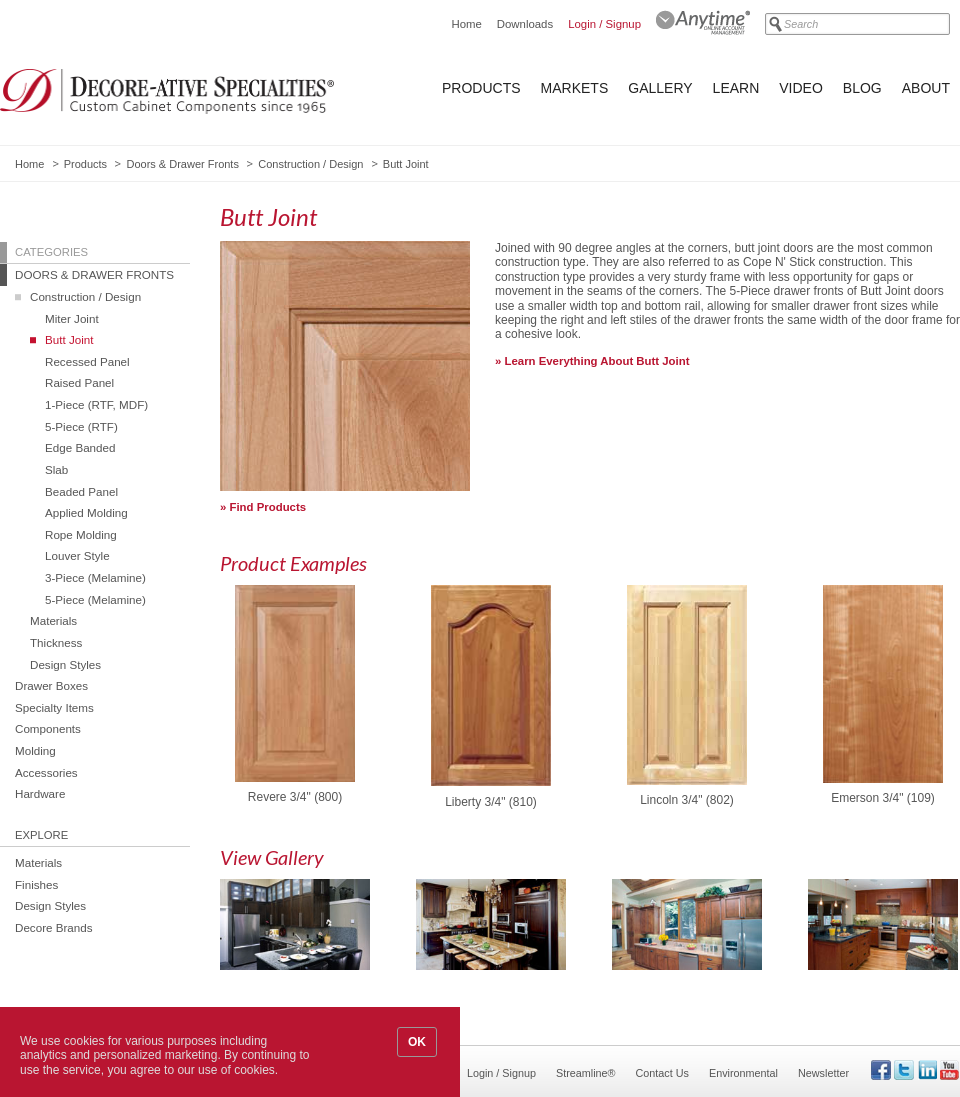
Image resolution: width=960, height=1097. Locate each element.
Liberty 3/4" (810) (491, 802)
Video (801, 88)
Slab (56, 469)
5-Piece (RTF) (81, 426)
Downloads (525, 24)
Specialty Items (54, 707)
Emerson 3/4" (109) (883, 798)
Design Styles (65, 664)
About (926, 88)
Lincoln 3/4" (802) (687, 800)
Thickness (56, 642)
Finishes (36, 884)
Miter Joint (72, 318)
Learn (736, 88)
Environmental (743, 1073)
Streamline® (586, 1073)
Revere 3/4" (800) (295, 797)
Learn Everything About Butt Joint (597, 361)
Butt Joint (69, 339)
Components (48, 728)
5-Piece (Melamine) (95, 599)
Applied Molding (86, 512)
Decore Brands (54, 927)
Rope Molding (81, 534)
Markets (575, 88)
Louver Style (77, 555)
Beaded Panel (81, 491)
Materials (53, 620)
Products (481, 88)
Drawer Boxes (51, 685)
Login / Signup (604, 24)
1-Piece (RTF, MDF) (96, 404)
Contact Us (662, 1073)
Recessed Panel (87, 361)
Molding (35, 750)
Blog (862, 88)
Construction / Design (310, 164)
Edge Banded (80, 447)
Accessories (46, 772)
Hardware (40, 793)
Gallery (660, 88)
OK (417, 1042)
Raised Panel (79, 382)
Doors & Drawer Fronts (182, 164)
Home (466, 24)
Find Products (268, 507)
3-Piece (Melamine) (95, 577)
